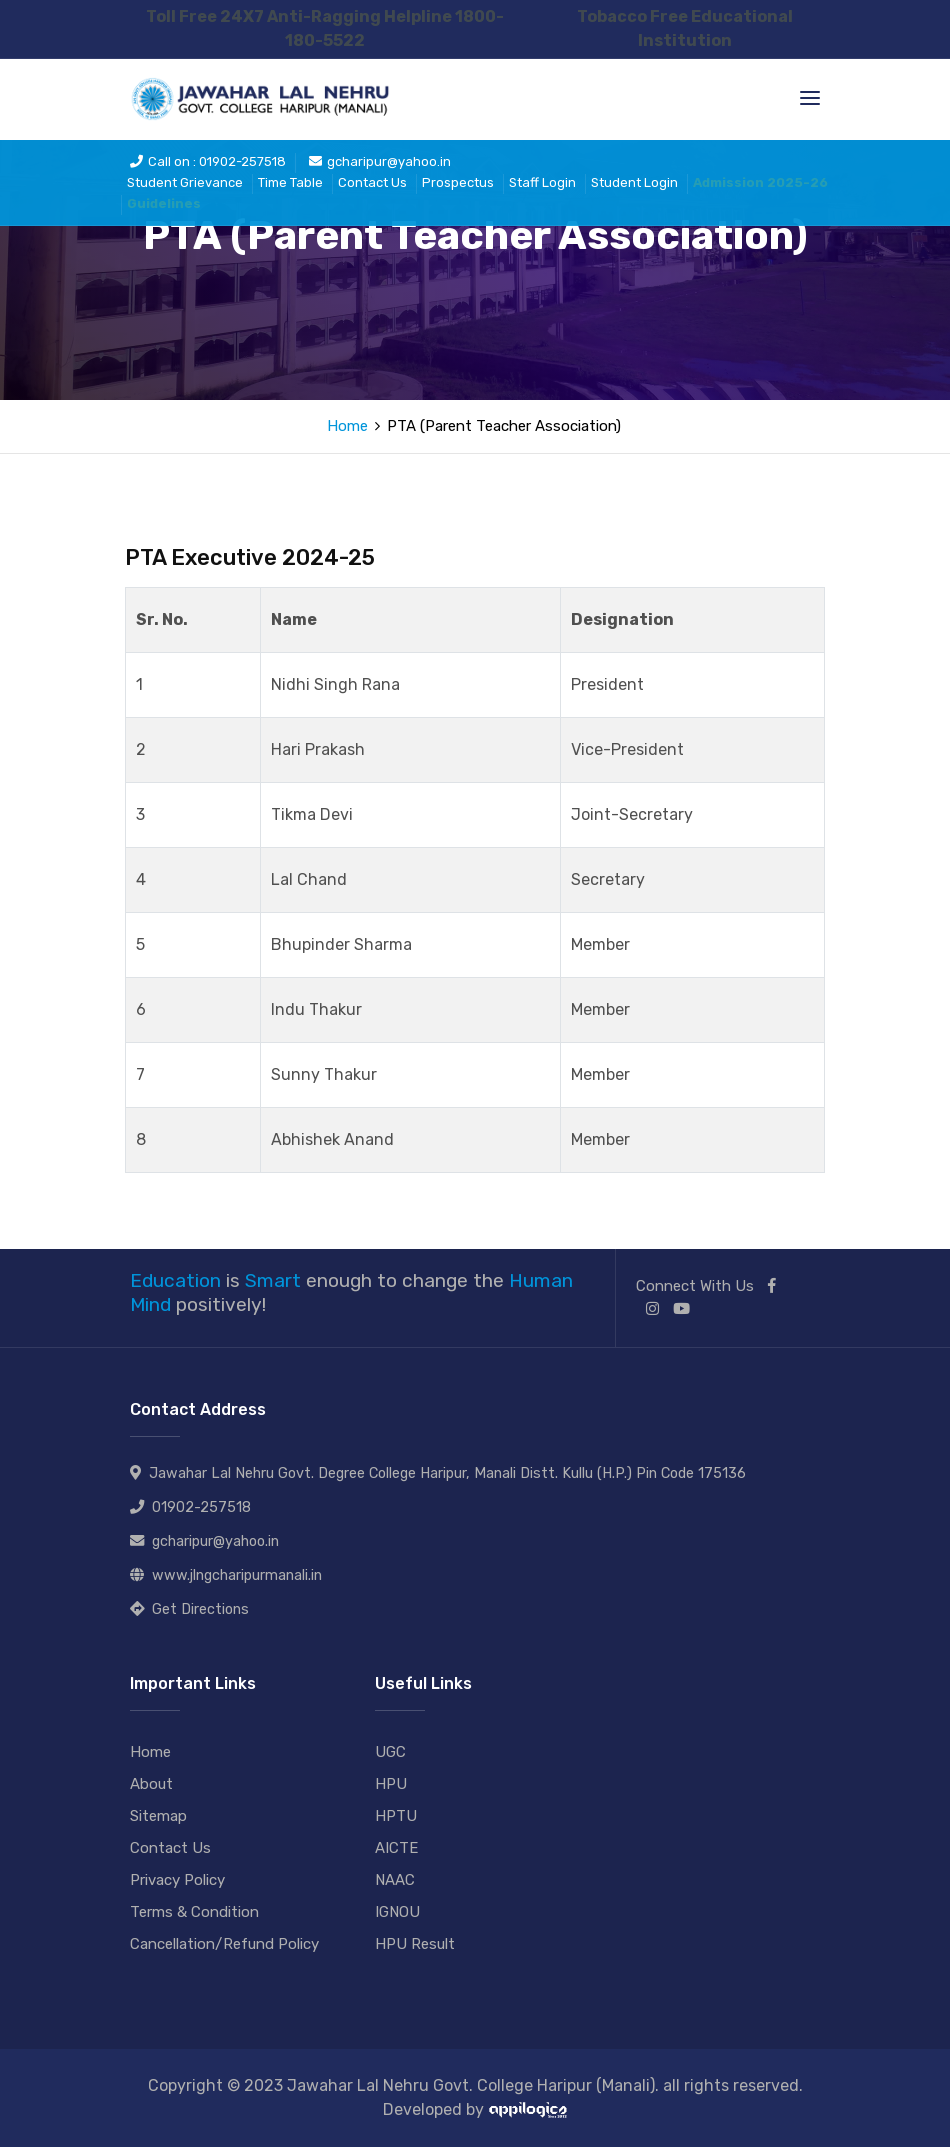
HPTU (396, 1816)
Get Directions (200, 1609)
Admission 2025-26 (760, 182)
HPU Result (415, 1944)
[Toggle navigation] (810, 98)
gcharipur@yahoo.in (380, 161)
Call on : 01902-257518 (208, 161)
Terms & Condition (194, 1912)
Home (347, 426)
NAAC (395, 1880)
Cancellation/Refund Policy (224, 1944)
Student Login (634, 182)
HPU (391, 1784)
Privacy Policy (177, 1880)
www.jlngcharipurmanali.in (237, 1575)
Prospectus (458, 182)
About (151, 1784)
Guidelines (164, 203)
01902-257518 (201, 1507)
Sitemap (158, 1816)
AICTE (396, 1848)
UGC (390, 1752)
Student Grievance (185, 182)
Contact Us (372, 182)
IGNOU (397, 1912)
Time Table (290, 182)
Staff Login (542, 182)
